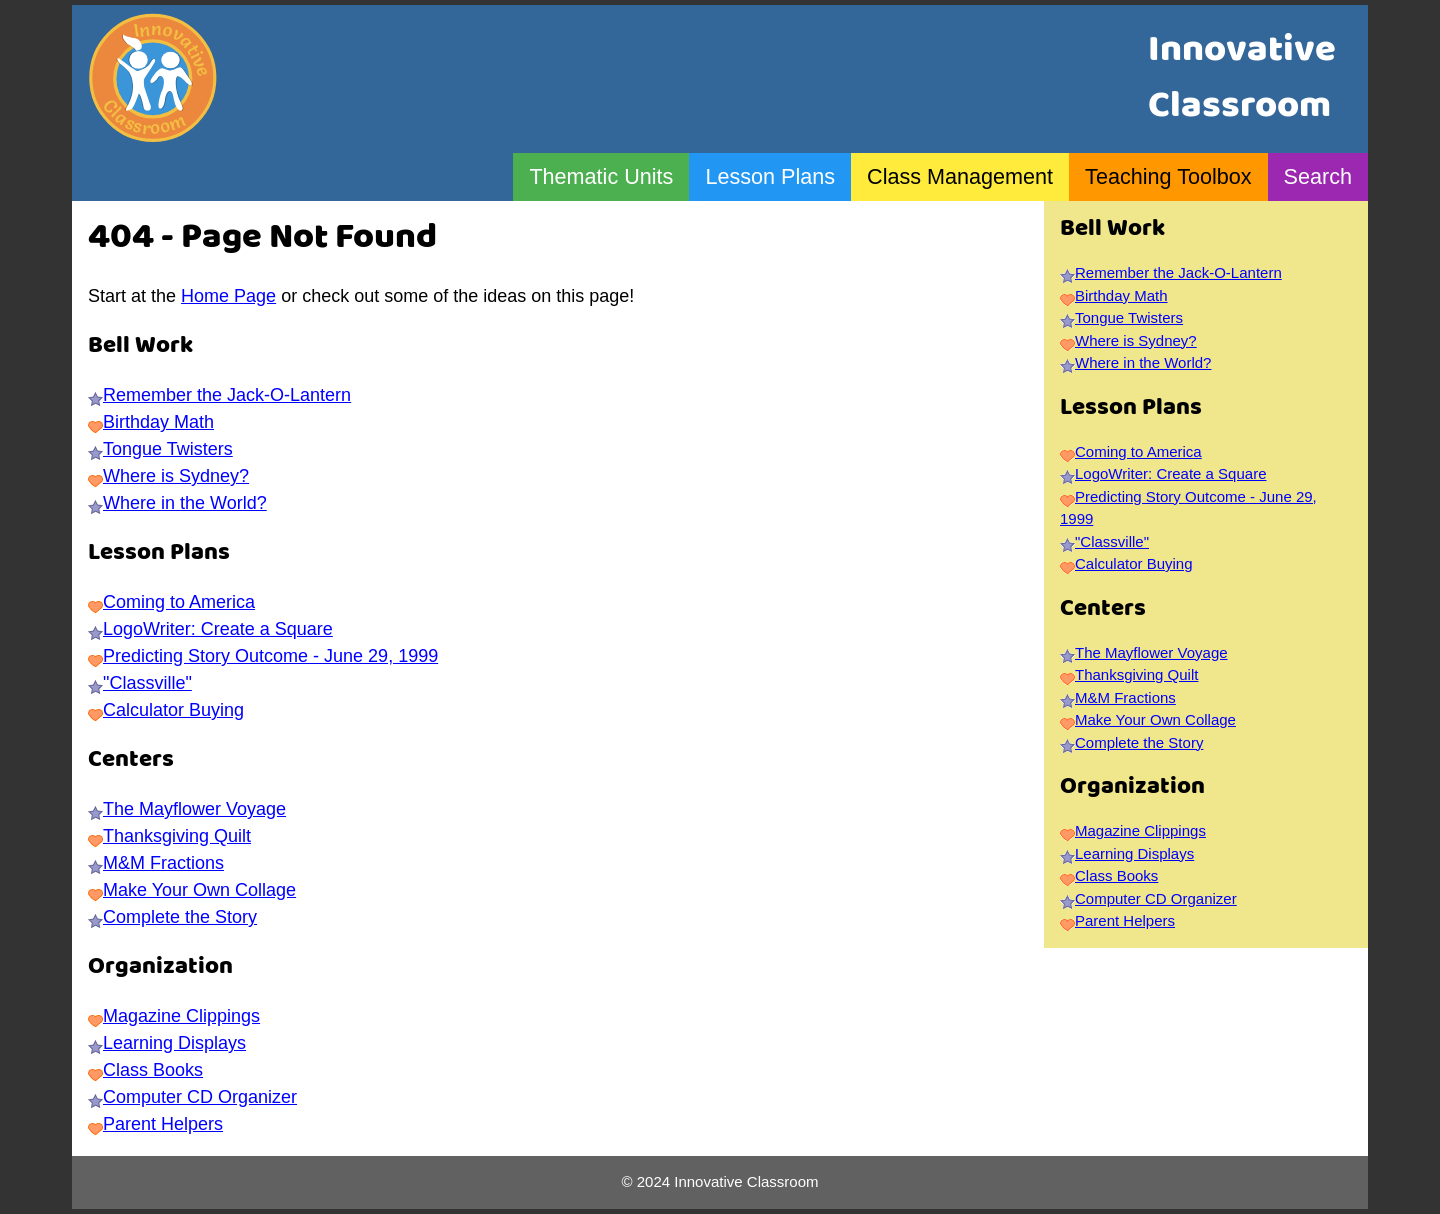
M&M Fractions (163, 863)
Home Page (228, 296)
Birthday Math (158, 422)
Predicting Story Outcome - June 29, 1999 (270, 656)
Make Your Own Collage (199, 890)
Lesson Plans (770, 176)
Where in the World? (185, 503)
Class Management (960, 176)
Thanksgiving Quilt (177, 836)
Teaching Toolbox (1168, 176)
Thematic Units (601, 176)
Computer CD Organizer (200, 1097)
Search (1318, 176)
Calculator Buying (173, 710)
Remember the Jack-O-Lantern (227, 395)
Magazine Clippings (181, 1016)
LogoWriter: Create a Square (218, 629)
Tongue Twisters (168, 449)
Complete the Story (180, 917)
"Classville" (147, 683)
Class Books (153, 1070)
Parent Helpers (163, 1124)
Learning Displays (174, 1043)
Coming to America (179, 602)
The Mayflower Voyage (194, 809)
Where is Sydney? (176, 476)
